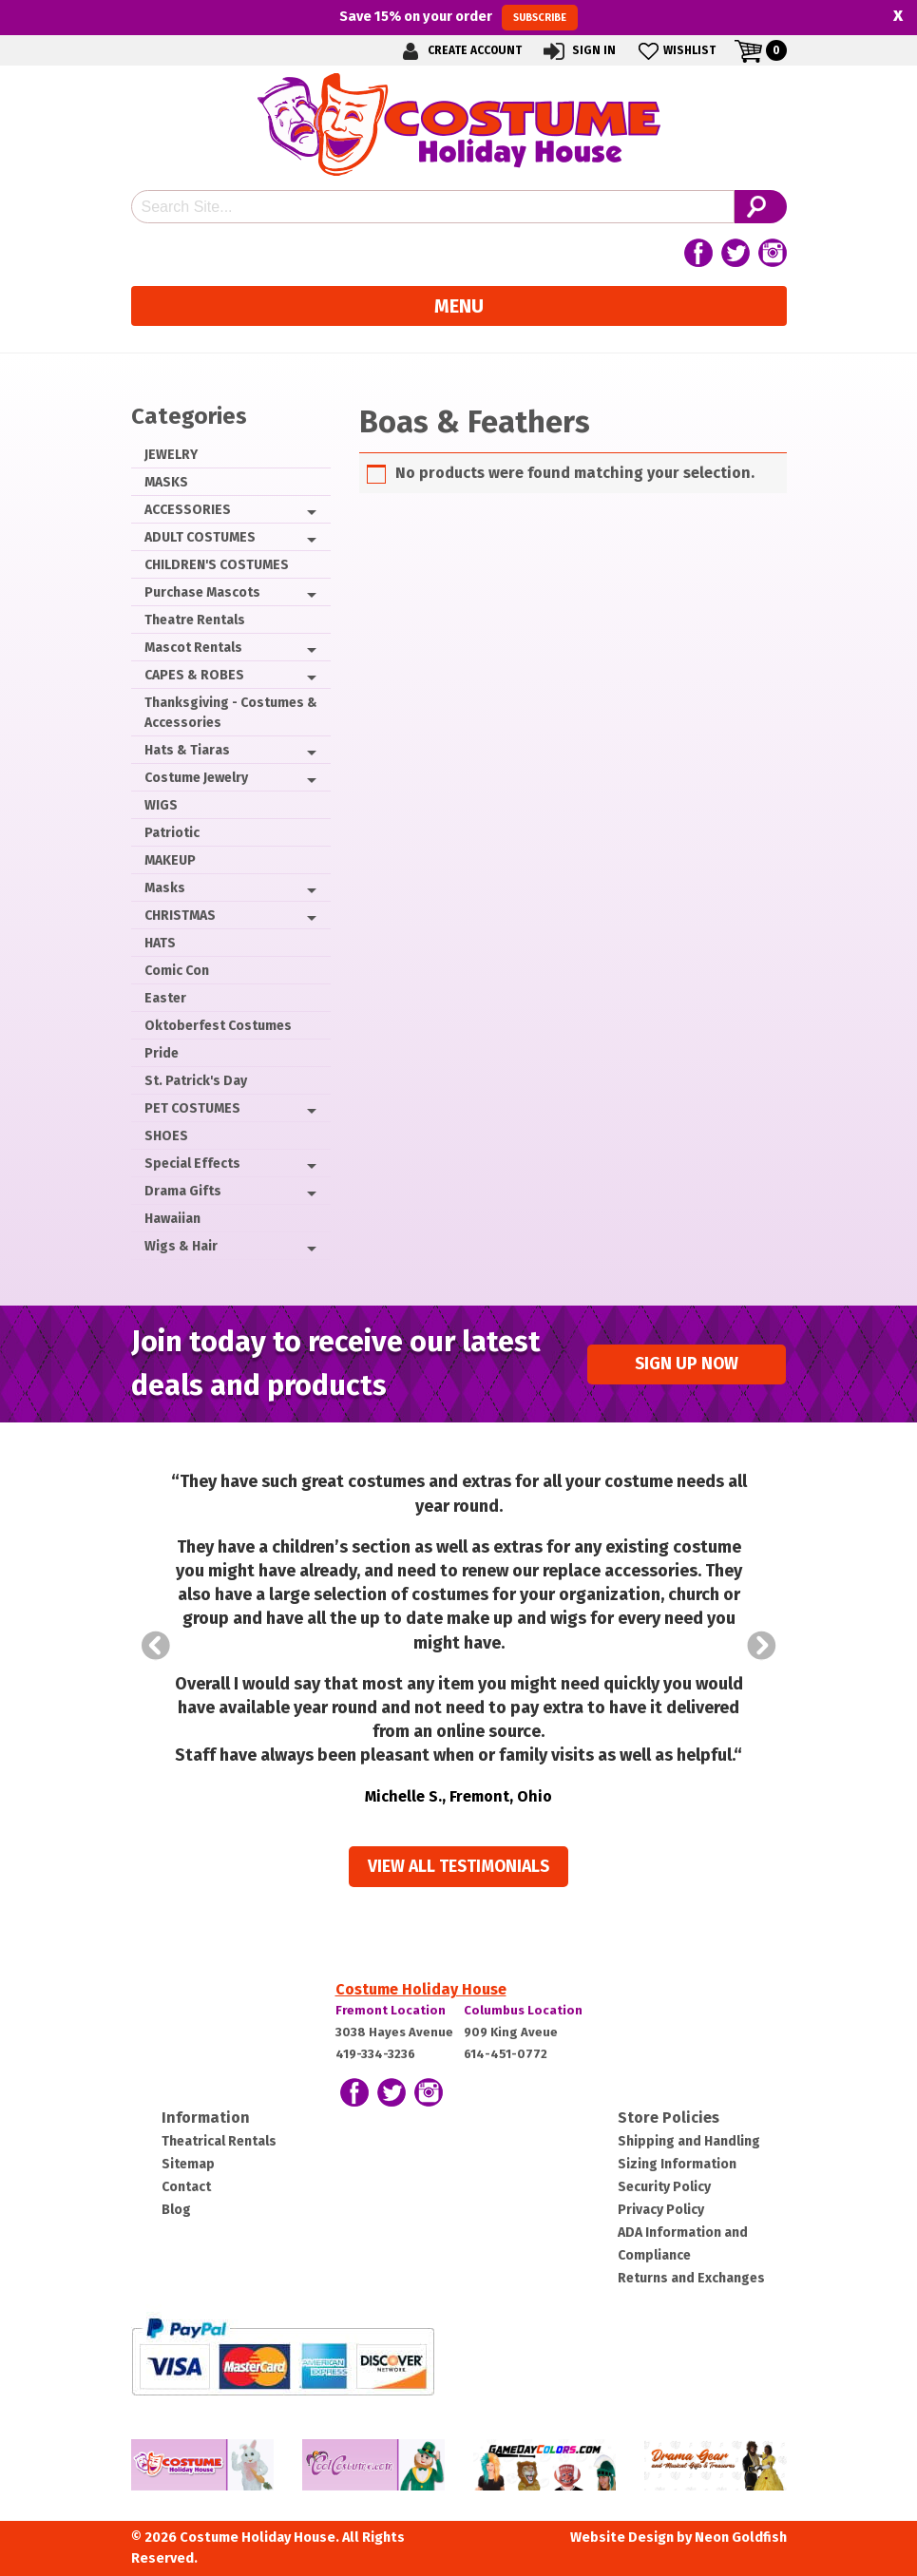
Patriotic (172, 833)
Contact (186, 2187)
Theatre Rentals (194, 620)
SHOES (166, 1136)
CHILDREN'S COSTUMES (216, 565)
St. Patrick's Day (195, 1081)
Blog (176, 2210)
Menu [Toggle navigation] (459, 306)
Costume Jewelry (196, 778)
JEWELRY (171, 455)
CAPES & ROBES (194, 675)
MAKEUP (170, 860)
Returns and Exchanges (691, 2278)
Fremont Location (390, 2010)
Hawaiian (172, 1219)
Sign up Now (686, 1364)
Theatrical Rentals (219, 2141)
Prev (156, 1646)
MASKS (166, 482)
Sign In (578, 51)
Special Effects (192, 1163)
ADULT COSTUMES (200, 537)
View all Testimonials (458, 1867)
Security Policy (664, 2187)
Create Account (459, 51)
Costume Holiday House (420, 1989)
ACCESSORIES (187, 510)
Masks (164, 888)
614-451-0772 (505, 2054)
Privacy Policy (661, 2210)
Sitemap (188, 2164)
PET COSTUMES (192, 1108)
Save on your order (458, 17)
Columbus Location (523, 2010)
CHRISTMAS (180, 915)
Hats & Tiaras (187, 750)
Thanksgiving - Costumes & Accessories (230, 713)
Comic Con (176, 971)
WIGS (161, 805)
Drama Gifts (182, 1191)
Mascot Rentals (193, 647)
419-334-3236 (375, 2054)
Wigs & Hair (181, 1246)
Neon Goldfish (741, 2537)
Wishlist (675, 51)
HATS (160, 943)
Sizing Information (677, 2164)
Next (762, 1646)
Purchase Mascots (202, 592)
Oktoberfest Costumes (218, 1026)
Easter (165, 998)
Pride (161, 1053)
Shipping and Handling (689, 2141)
